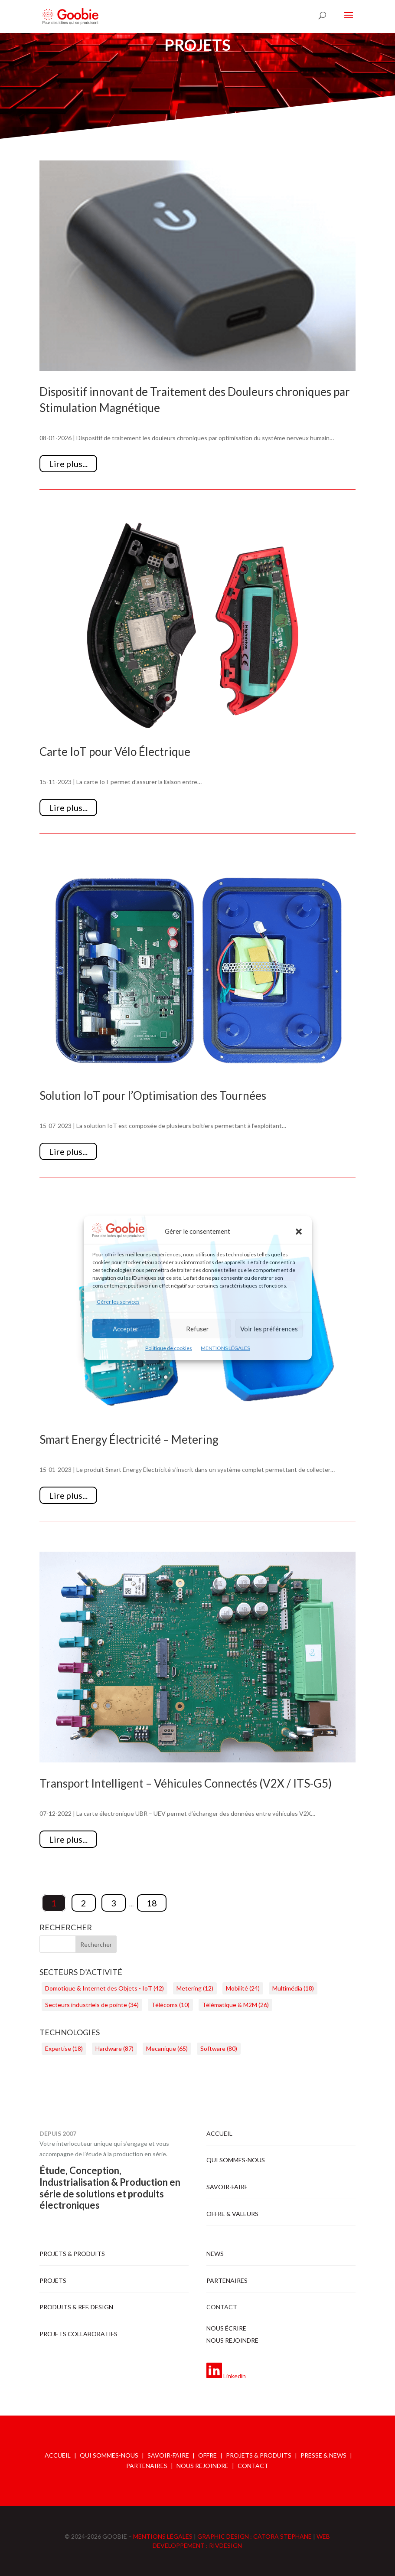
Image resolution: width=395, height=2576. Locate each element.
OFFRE (207, 2455)
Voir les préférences (269, 1329)
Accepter (126, 1329)
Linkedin (234, 2376)
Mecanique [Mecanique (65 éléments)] (167, 2048)
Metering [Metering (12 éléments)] (194, 1988)
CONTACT (253, 2465)
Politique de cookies (168, 1348)
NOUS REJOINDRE (202, 2465)
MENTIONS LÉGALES (225, 1348)
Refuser (197, 1329)
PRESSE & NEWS (323, 2455)
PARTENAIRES (146, 2465)
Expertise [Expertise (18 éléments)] (64, 2048)
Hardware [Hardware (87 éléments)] (114, 2048)
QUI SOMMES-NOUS (109, 2455)
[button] (298, 1231)
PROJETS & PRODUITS (258, 2455)
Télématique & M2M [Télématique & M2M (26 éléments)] (235, 2004)
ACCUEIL (58, 2455)
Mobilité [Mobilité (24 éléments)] (243, 1988)
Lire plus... (68, 463)
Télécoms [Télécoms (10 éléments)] (170, 2004)
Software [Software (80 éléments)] (218, 2048)
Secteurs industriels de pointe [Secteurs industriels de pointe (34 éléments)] (92, 2004)
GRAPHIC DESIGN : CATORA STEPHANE (255, 2536)
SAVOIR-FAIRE (168, 2455)
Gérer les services (118, 1301)
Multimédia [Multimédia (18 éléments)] (293, 1988)
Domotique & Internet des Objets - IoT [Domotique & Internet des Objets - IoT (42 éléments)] (104, 1988)
